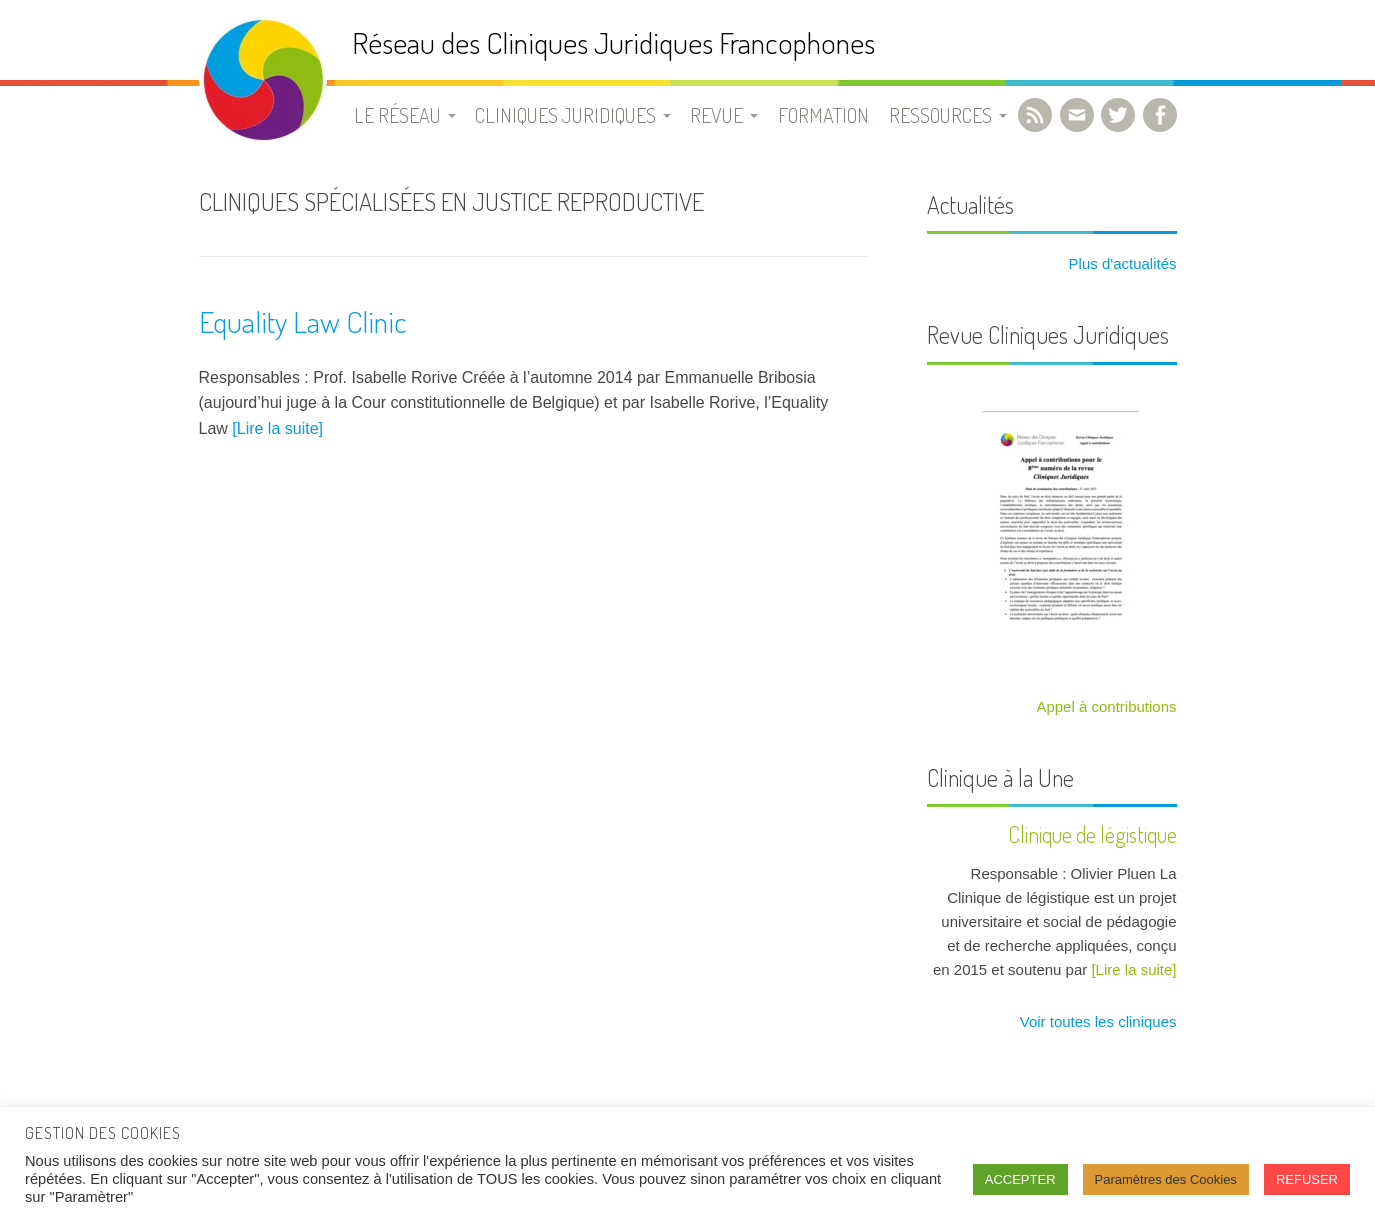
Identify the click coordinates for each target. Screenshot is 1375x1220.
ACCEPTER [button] (1020, 1179)
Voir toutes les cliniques (1096, 1021)
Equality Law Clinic (303, 321)
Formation (823, 115)
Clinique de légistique (1092, 834)
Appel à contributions (1106, 706)
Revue (716, 115)
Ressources (940, 115)
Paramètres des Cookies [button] (1166, 1179)
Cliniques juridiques (565, 115)
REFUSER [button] (1307, 1179)
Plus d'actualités (1120, 263)
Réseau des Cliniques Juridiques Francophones (613, 42)
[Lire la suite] (277, 428)
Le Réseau (397, 115)
